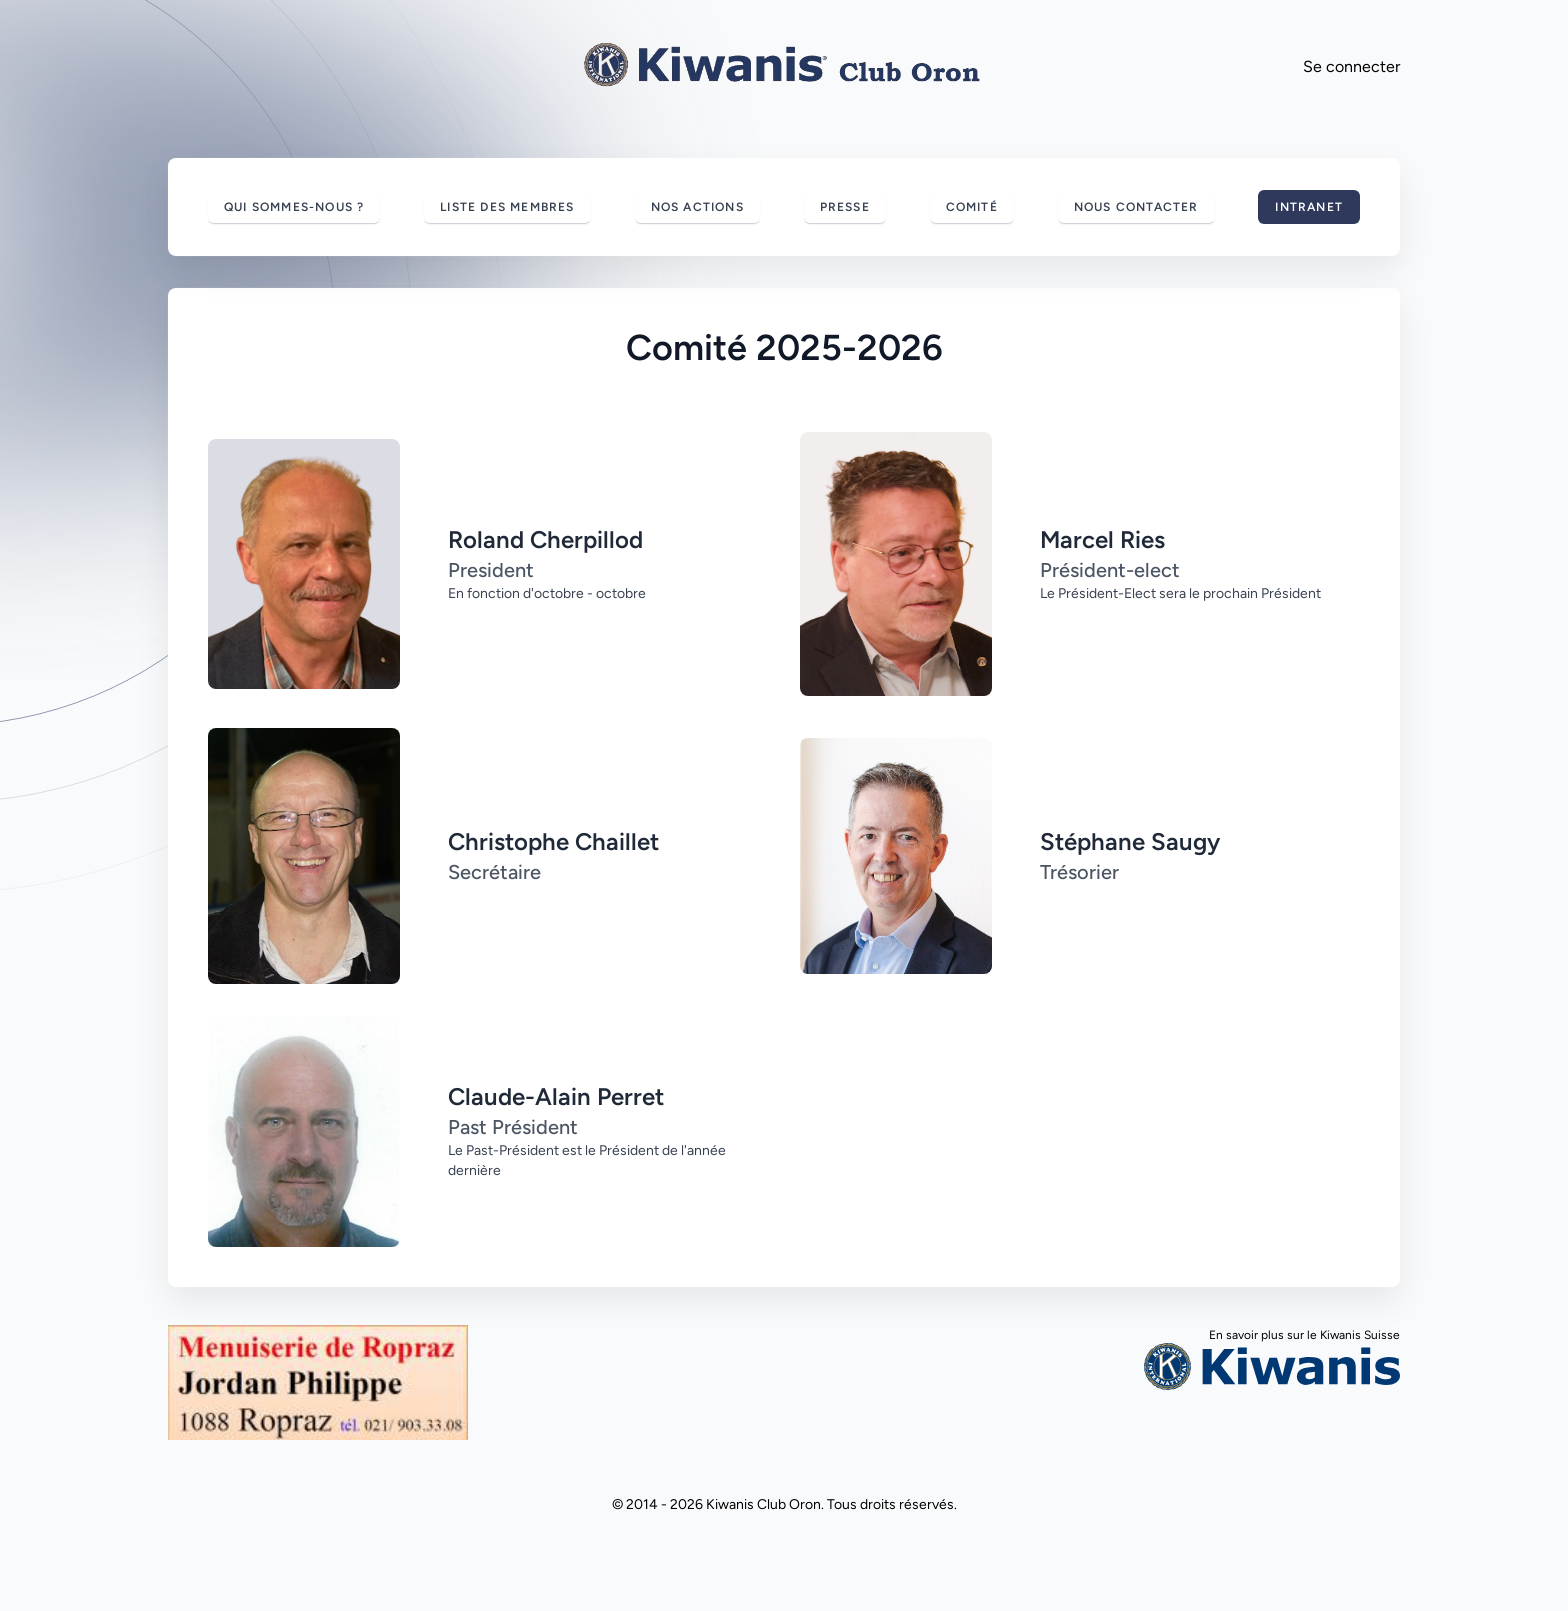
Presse (845, 207)
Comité (972, 207)
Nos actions (697, 207)
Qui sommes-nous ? (294, 207)
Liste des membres (507, 207)
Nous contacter (1136, 207)
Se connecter (1351, 66)
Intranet (1309, 207)
